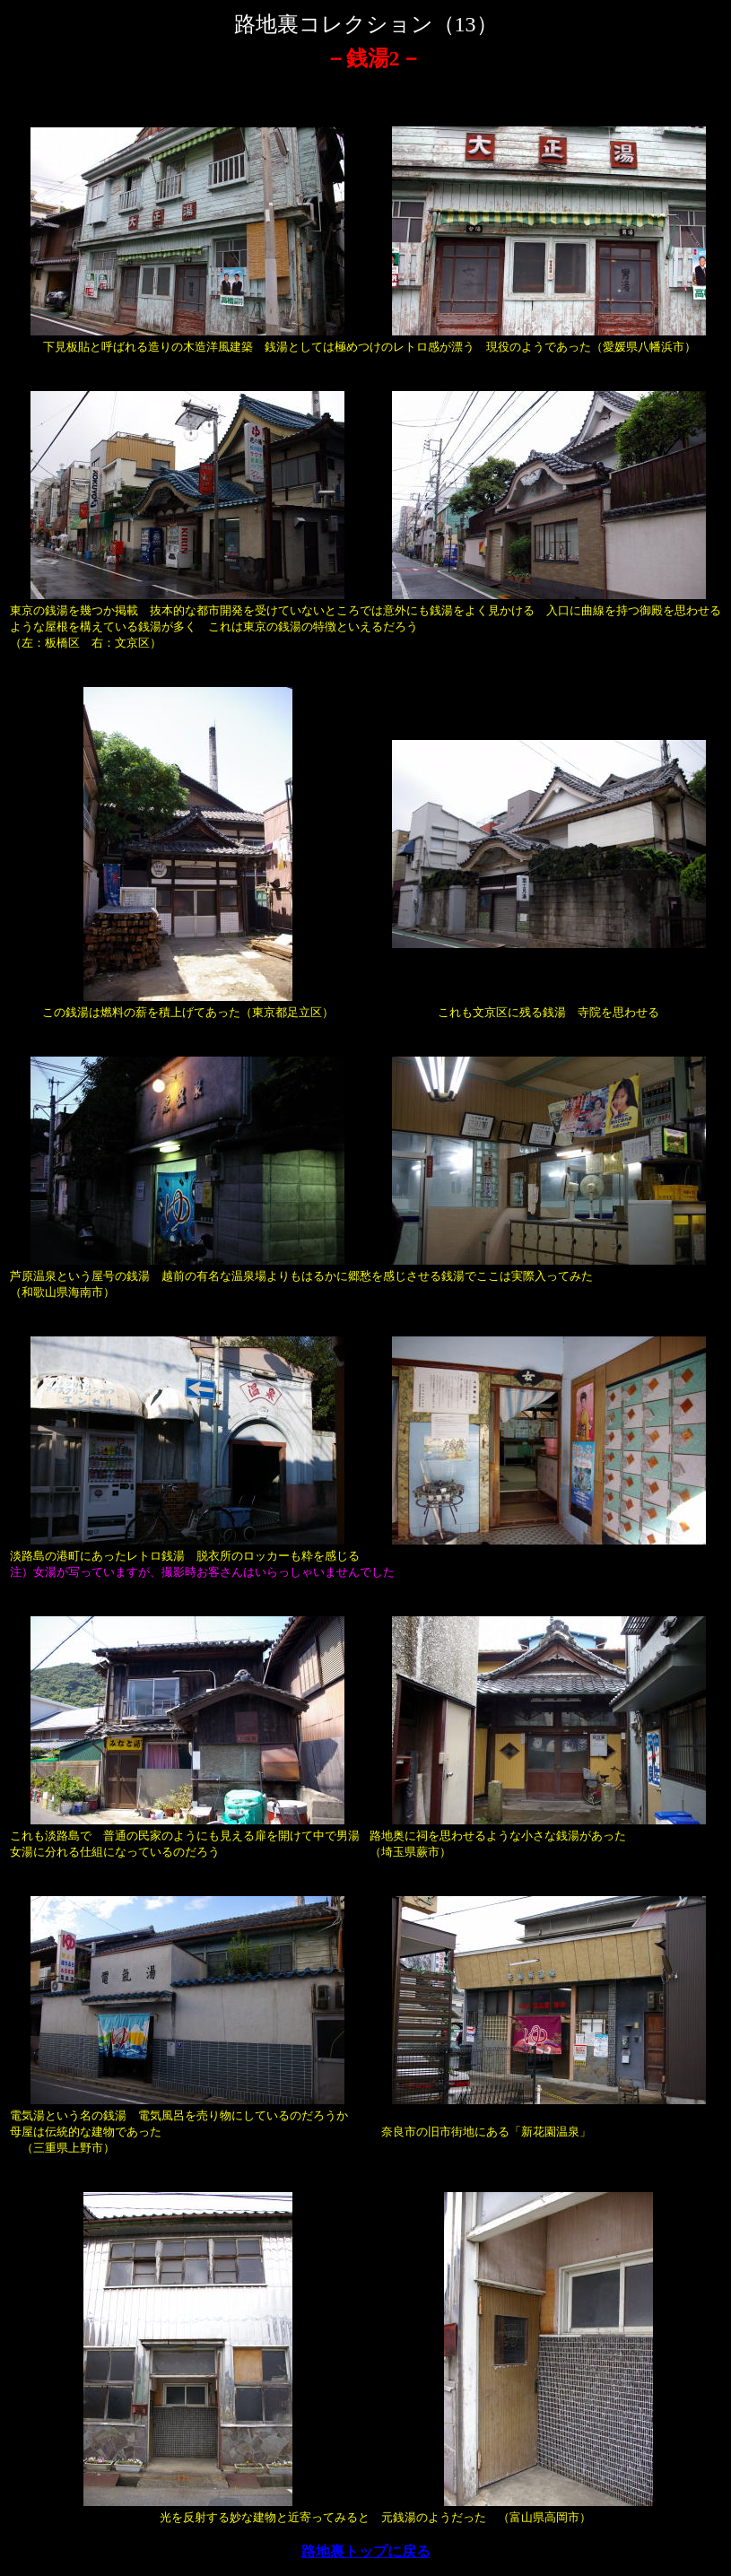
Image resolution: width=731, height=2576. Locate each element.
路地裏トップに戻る (366, 2551)
